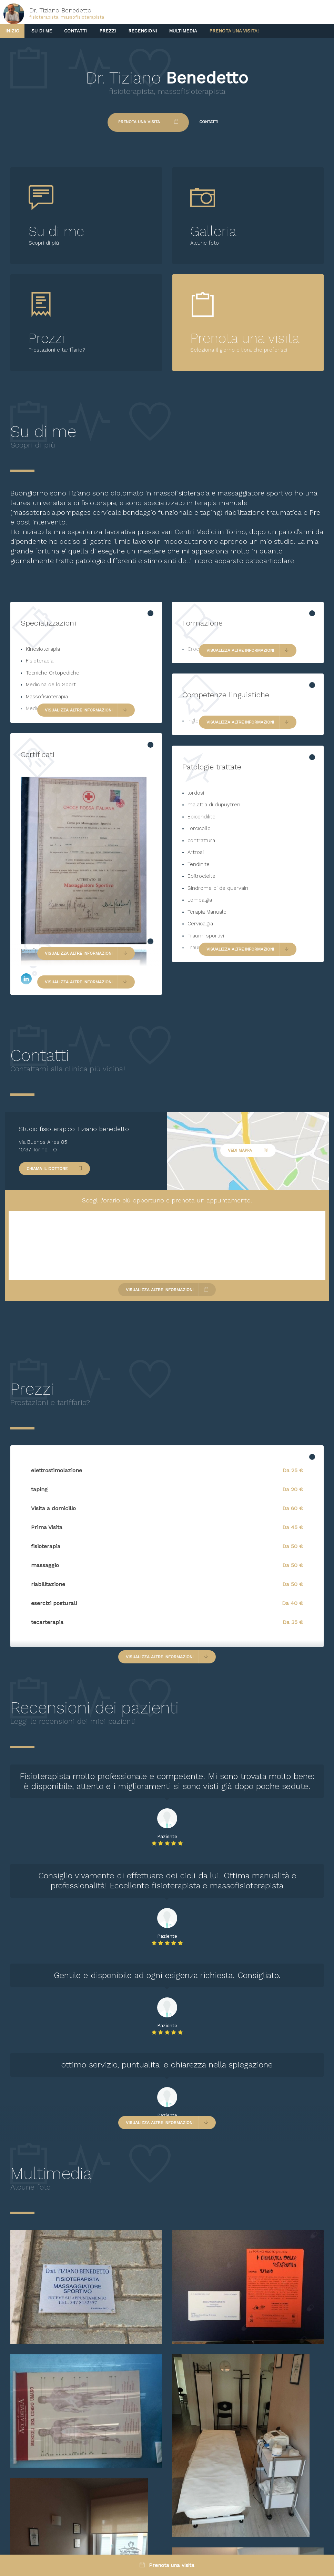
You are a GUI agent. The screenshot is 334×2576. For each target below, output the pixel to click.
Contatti (75, 30)
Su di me (41, 30)
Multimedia (183, 30)
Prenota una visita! (234, 30)
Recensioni (142, 30)
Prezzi (107, 30)
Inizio (12, 30)
